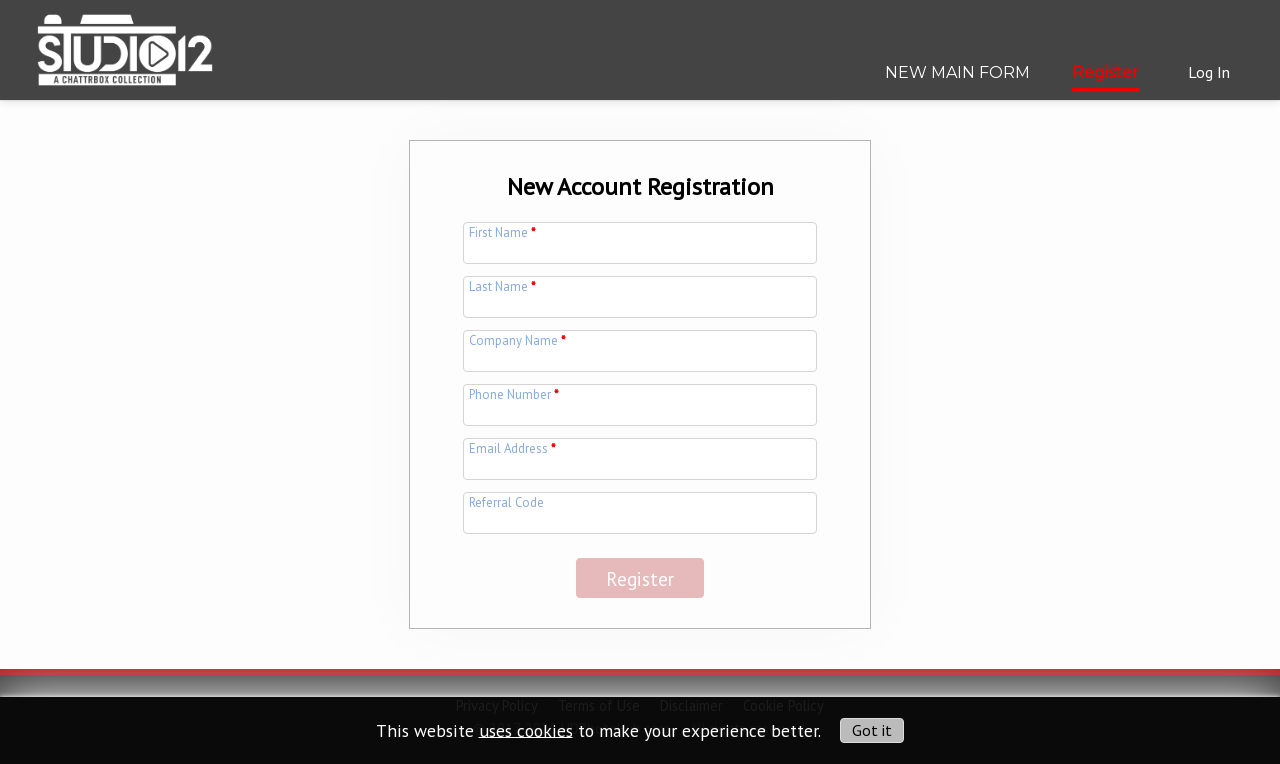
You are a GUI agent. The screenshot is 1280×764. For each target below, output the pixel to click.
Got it (872, 730)
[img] (125, 43)
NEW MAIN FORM (957, 72)
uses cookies (526, 729)
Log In (1209, 72)
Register (1105, 72)
